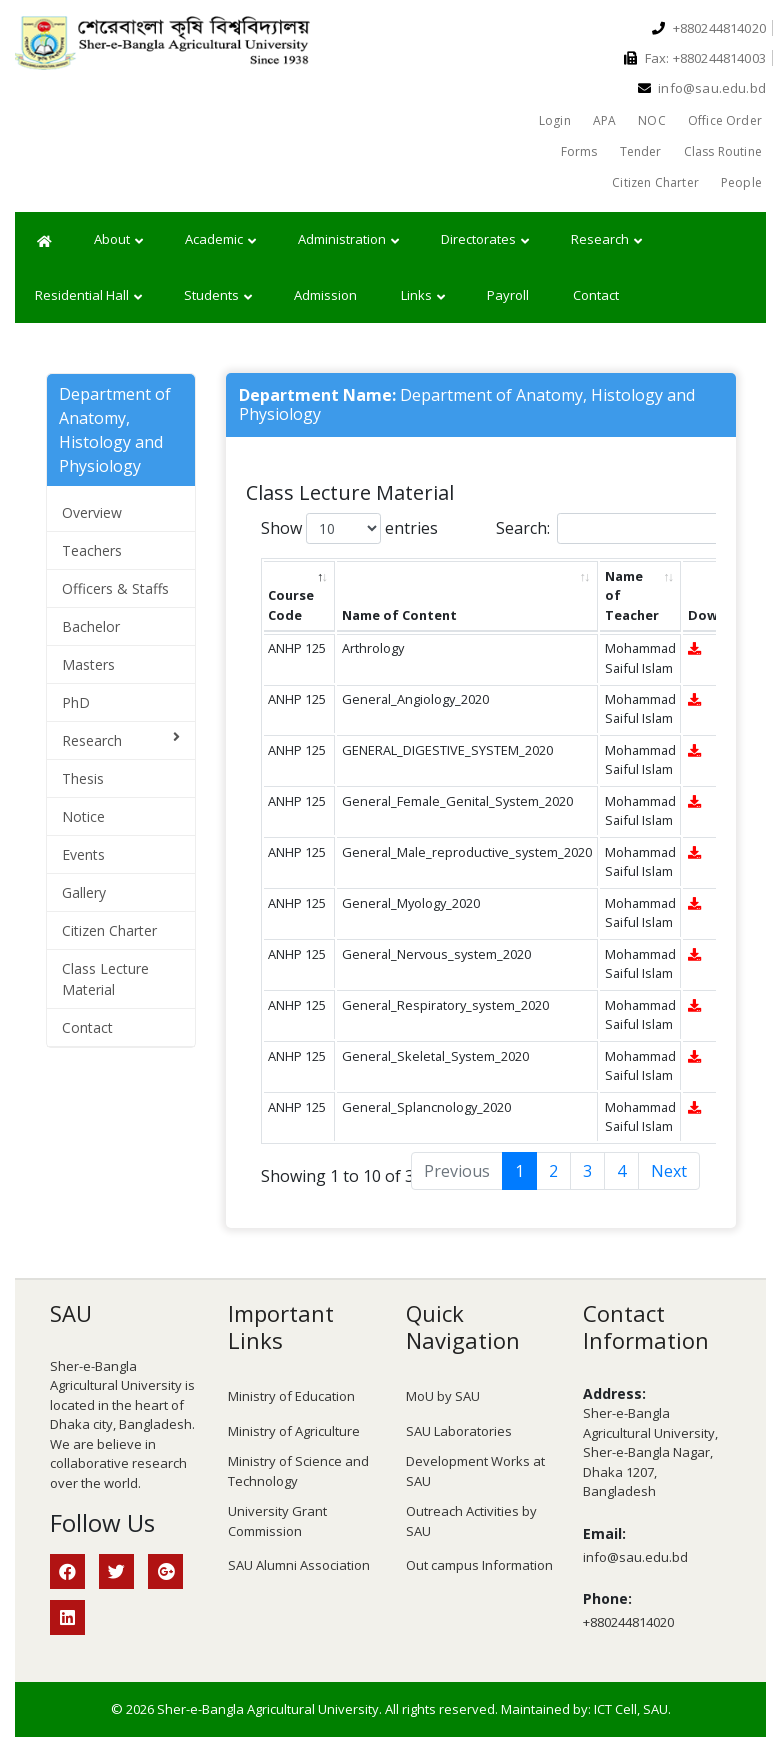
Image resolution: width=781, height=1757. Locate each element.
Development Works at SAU (475, 1471)
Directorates (485, 240)
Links (423, 296)
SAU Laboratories (459, 1431)
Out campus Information (479, 1565)
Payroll (508, 295)
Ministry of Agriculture (294, 1431)
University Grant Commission (277, 1521)
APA (605, 120)
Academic (220, 240)
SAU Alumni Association (299, 1565)
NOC (652, 120)
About (118, 240)
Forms (579, 151)
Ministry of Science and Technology (298, 1471)
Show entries (349, 528)
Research (606, 240)
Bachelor (91, 626)
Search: (614, 528)
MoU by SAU (443, 1396)
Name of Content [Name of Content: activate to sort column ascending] (399, 615)
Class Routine (723, 151)
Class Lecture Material (105, 979)
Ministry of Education (291, 1396)
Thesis (83, 778)
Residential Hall (88, 296)
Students (218, 296)
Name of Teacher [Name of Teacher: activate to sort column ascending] (632, 595)
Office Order (725, 120)
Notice (83, 816)
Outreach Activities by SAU (471, 1521)
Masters (88, 664)
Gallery (84, 892)
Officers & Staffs (115, 588)
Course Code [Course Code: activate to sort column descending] (291, 604)
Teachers (92, 550)
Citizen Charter (655, 182)
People (741, 182)
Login (555, 120)
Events (83, 854)
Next (669, 1171)
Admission (325, 295)
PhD (76, 702)
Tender (641, 151)
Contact (596, 295)
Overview (92, 512)
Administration (348, 240)
